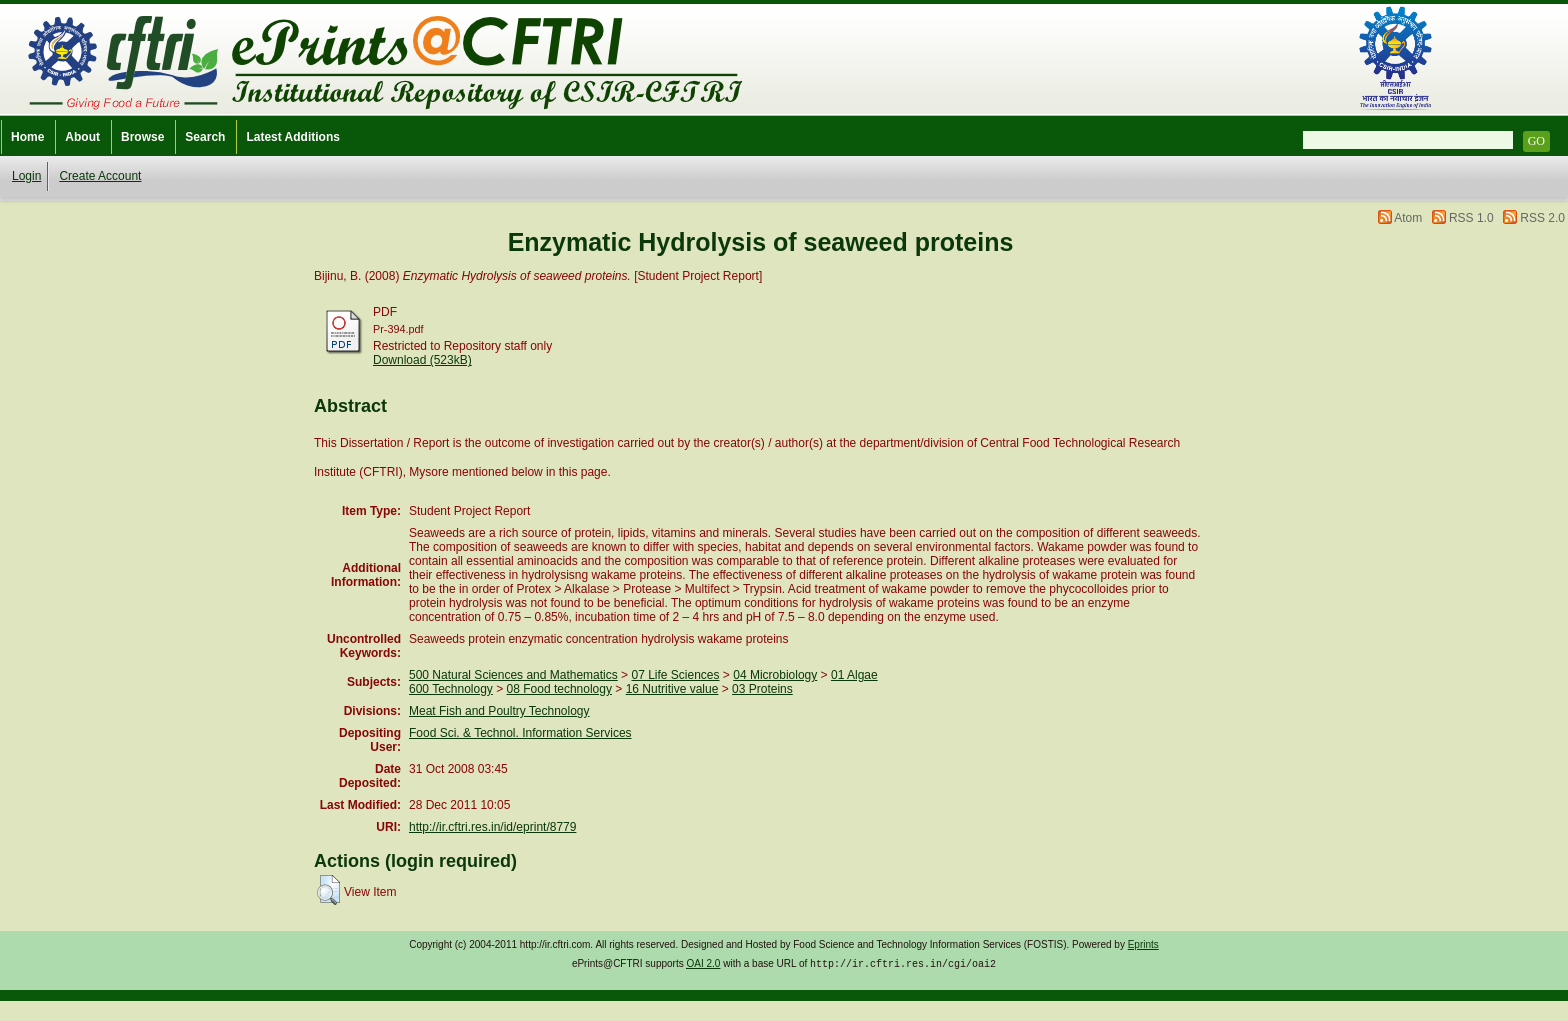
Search (205, 137)
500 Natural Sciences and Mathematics (513, 675)
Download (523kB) (422, 360)
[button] (328, 890)
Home (27, 137)
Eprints (1143, 944)
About (82, 137)
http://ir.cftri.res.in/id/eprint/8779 (492, 827)
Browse (142, 137)
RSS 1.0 (1471, 218)
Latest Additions (293, 137)
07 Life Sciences (675, 675)
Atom (1408, 218)
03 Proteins (762, 689)
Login (26, 176)
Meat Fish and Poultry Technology (499, 711)
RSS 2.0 (1542, 218)
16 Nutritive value (672, 689)
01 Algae (854, 675)
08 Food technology (559, 689)
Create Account (100, 176)
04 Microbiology (775, 675)
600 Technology (451, 689)
